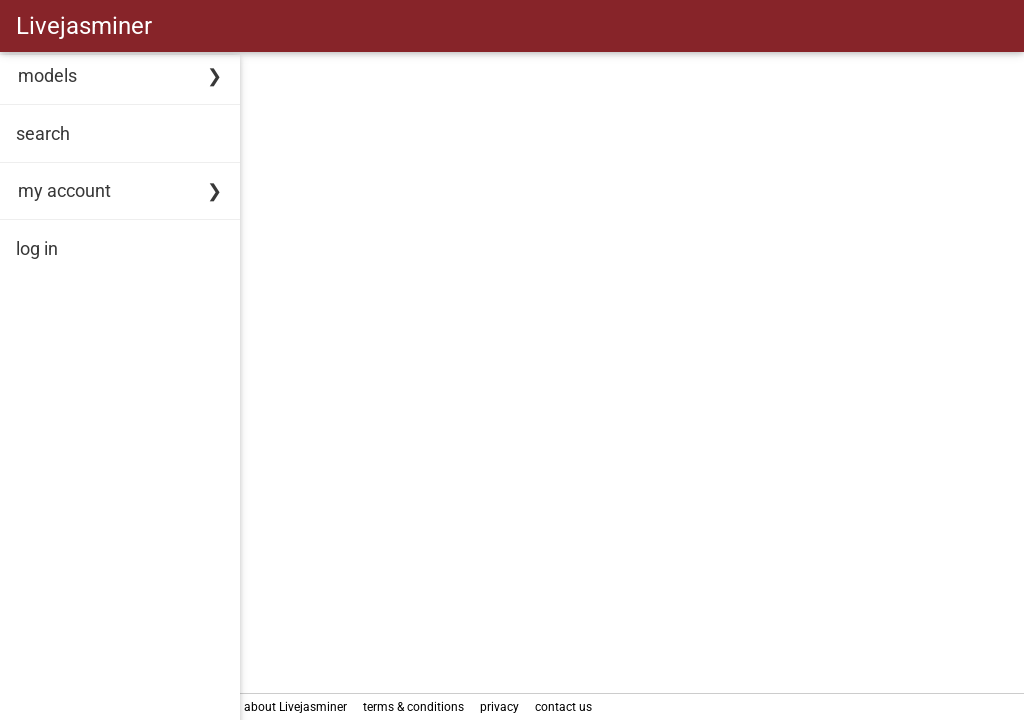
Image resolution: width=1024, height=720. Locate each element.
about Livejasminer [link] (299, 707)
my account (64, 190)
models (47, 75)
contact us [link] (567, 707)
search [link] (43, 133)
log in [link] (37, 248)
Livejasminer (84, 26)
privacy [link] (503, 707)
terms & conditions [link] (417, 707)
